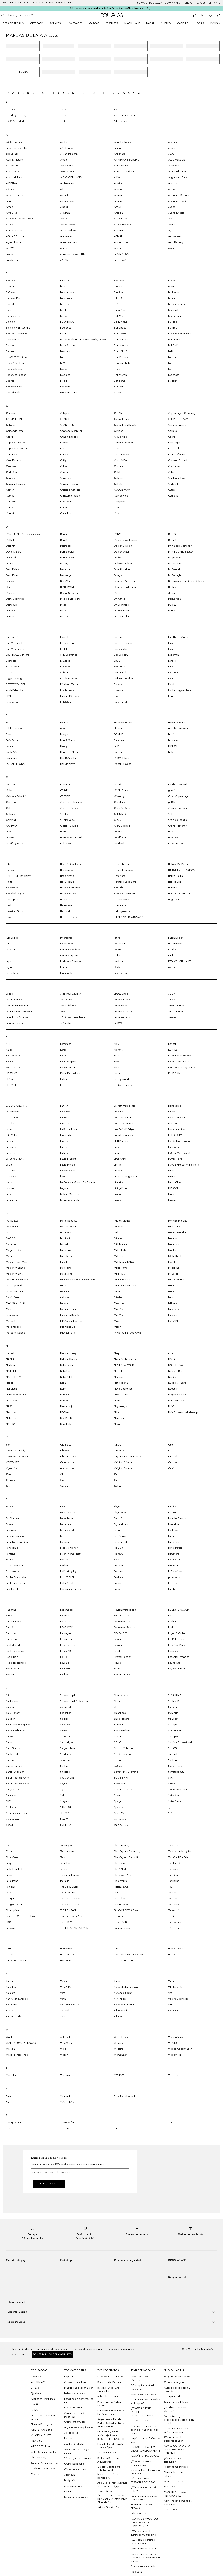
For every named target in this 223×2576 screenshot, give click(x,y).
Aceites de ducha (74, 2444)
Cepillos (69, 2376)
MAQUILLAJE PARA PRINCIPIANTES (175, 2494)
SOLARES (55, 23)
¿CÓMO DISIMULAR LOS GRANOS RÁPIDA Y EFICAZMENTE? (145, 2522)
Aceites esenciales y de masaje (77, 2451)
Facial (150, 23)
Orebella (36, 2376)
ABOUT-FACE (38, 2382)
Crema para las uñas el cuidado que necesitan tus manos (146, 2558)
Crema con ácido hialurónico (140, 2378)
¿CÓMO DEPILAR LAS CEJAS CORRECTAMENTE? (146, 2449)
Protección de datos (20, 2349)
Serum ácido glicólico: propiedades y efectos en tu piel (179, 2420)
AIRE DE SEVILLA (40, 2446)
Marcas (94, 23)
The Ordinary (38, 2457)
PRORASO (37, 2440)
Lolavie (35, 2387)
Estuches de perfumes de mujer (78, 2400)
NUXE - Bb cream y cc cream (43, 2417)
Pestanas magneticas (176, 2466)
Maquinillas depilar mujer (78, 2387)
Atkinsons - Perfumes (43, 2398)
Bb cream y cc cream (76, 2497)
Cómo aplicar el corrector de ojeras (145, 2472)
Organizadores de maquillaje (74, 2415)
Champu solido (173, 2396)
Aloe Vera (136, 2571)
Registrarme (48, 2183)
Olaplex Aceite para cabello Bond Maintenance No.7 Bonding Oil (108, 2472)
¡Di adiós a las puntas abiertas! (176, 2409)
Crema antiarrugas (74, 2421)
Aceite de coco (139, 2420)
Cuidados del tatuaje (176, 2402)
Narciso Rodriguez (41, 2424)
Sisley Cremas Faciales (44, 2451)
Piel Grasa (170, 2486)
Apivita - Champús (41, 2429)
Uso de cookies (18, 2354)
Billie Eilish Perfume (108, 2396)
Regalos (200, 3)
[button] (111, 2302)
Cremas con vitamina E (144, 2548)
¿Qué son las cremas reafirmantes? (143, 2541)
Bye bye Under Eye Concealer (108, 2389)
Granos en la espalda (143, 2566)
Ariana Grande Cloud (109, 2507)
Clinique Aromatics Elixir (44, 2463)
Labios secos (138, 2513)
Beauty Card (172, 3)
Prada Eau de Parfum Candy (109, 2404)
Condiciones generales (120, 2349)
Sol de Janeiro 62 (107, 2452)
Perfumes (112, 23)
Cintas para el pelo (75, 2469)
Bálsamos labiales (74, 2393)
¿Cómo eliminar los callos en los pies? (145, 2401)
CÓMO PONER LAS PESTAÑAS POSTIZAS (143, 2480)
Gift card (214, 3)
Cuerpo (166, 23)
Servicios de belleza (149, 3)
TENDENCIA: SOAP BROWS (141, 2506)
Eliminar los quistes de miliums (177, 2474)
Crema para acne (74, 2463)
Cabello (183, 23)
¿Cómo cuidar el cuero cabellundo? (144, 2498)
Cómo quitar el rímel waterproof (142, 2387)
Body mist (69, 2480)
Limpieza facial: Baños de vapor (145, 2440)
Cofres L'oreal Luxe (75, 2382)
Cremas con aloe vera (143, 2394)
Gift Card (36, 23)
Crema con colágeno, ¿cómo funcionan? (176, 2430)
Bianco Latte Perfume (109, 2382)
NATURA (23, 71)
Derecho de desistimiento (87, 2349)
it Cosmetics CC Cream (110, 2376)
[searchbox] (34, 15)
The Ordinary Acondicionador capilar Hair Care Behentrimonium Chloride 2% (112, 2497)
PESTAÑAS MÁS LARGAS (145, 2455)
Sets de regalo (13, 23)
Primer (67, 2491)
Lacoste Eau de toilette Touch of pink (110, 2446)
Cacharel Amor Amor (43, 2468)
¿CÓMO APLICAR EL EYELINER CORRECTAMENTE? (142, 2412)
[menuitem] (15, 23)
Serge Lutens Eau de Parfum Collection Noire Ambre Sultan (111, 2423)
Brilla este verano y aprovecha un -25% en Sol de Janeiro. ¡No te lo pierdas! (107, 8)
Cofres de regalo (174, 2382)
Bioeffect (36, 2404)
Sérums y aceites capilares (79, 2458)
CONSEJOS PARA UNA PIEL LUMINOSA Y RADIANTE (177, 2449)
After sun (69, 2474)
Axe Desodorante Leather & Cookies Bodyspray (112, 2484)
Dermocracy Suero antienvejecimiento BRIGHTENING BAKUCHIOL (112, 2435)
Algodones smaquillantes (78, 2427)
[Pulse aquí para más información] (149, 8)
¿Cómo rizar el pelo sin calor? (144, 2489)
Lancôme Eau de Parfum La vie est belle (111, 2412)
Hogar (199, 23)
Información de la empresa (52, 2349)
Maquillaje (132, 23)
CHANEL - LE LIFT (41, 2435)
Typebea (36, 2393)
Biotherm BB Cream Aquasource (108, 2460)
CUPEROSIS (170, 2509)
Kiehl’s (34, 2410)
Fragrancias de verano (177, 2376)
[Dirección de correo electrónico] (80, 2172)
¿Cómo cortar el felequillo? (173, 2460)
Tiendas (187, 3)
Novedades (75, 23)
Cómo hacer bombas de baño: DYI (178, 2502)
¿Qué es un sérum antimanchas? (141, 2463)
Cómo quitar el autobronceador (173, 2439)
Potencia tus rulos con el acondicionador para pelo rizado (146, 2430)
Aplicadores (71, 2432)
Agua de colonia (173, 2481)
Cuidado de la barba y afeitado (177, 2389)
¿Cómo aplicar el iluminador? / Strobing (143, 2533)
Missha (35, 2474)
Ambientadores (73, 2485)
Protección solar (73, 2407)
